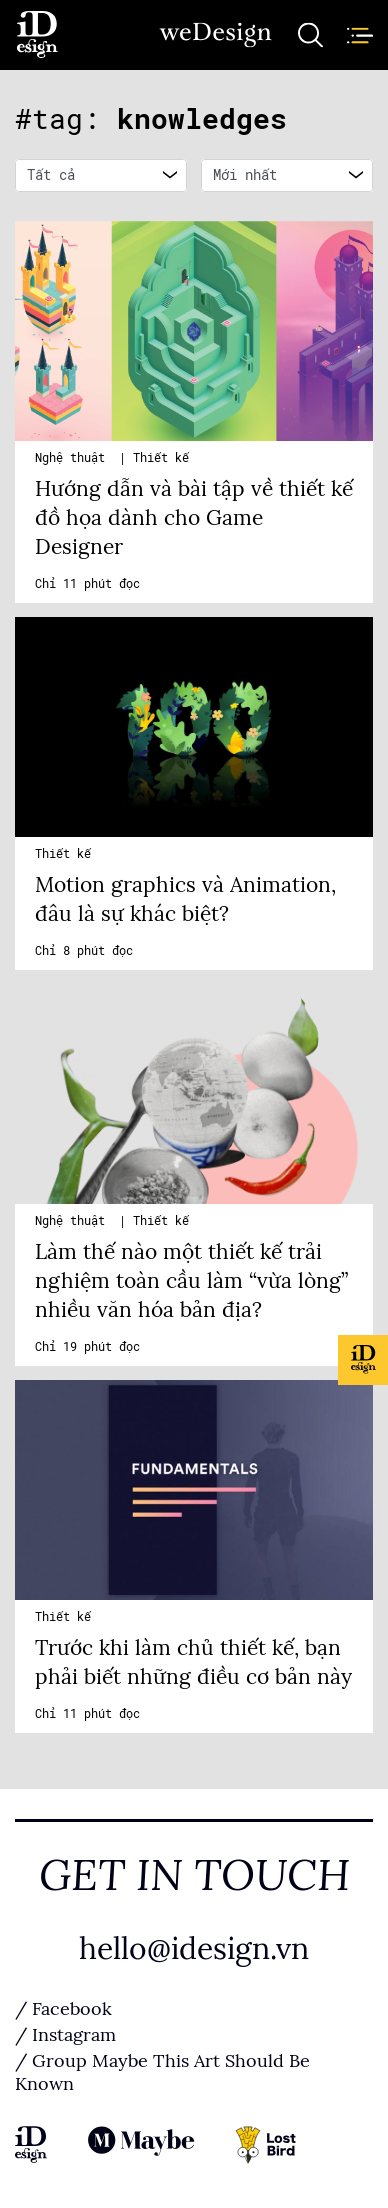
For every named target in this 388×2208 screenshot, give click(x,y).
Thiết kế (161, 458)
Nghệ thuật (73, 458)
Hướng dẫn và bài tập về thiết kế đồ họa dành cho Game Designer (194, 518)
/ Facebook (63, 2009)
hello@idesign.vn (194, 1949)
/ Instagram (65, 2035)
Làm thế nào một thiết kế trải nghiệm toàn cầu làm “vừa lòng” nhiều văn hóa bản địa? (191, 1281)
